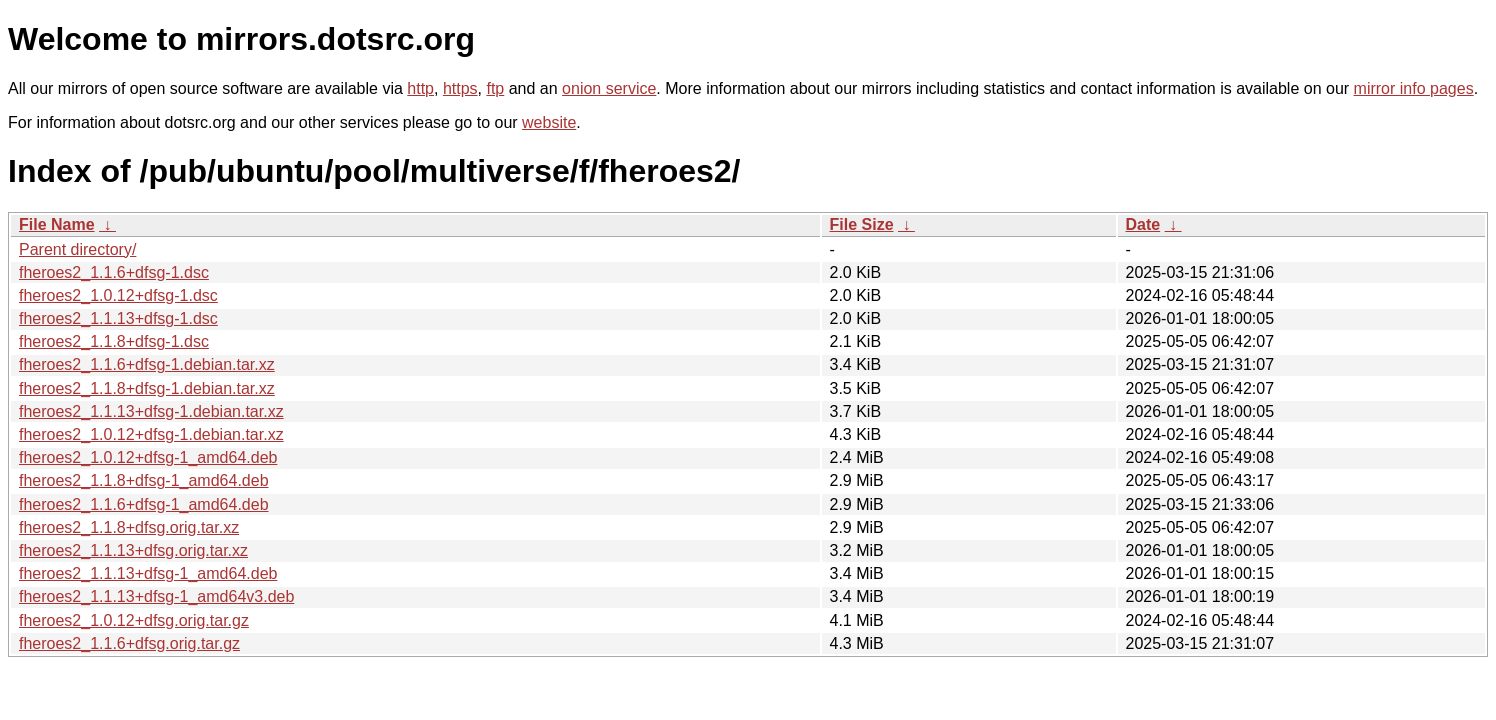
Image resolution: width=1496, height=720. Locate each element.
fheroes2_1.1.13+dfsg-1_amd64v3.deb (156, 596)
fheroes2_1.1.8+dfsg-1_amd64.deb (144, 480)
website (549, 122)
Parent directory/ (77, 249)
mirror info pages (1414, 88)
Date (1143, 224)
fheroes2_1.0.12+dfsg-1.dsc (118, 295)
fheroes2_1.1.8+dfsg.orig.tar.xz (129, 527)
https (460, 88)
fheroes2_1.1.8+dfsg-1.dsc (114, 341)
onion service (609, 88)
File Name (57, 224)
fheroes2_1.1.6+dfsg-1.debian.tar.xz (147, 364)
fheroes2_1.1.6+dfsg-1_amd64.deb (144, 504)
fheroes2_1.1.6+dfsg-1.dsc (114, 272)
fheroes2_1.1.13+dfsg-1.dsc (118, 318)
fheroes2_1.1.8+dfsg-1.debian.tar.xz (147, 388)
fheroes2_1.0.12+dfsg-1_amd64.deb (148, 457)
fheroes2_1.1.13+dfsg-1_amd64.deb (148, 573)
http (420, 88)
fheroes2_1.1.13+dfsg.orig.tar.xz (133, 550)
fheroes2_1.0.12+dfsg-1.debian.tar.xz (151, 434)
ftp (495, 88)
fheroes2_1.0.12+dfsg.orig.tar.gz (134, 620)
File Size (862, 224)
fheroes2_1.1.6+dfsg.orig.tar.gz (129, 643)
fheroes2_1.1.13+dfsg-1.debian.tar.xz (151, 411)
